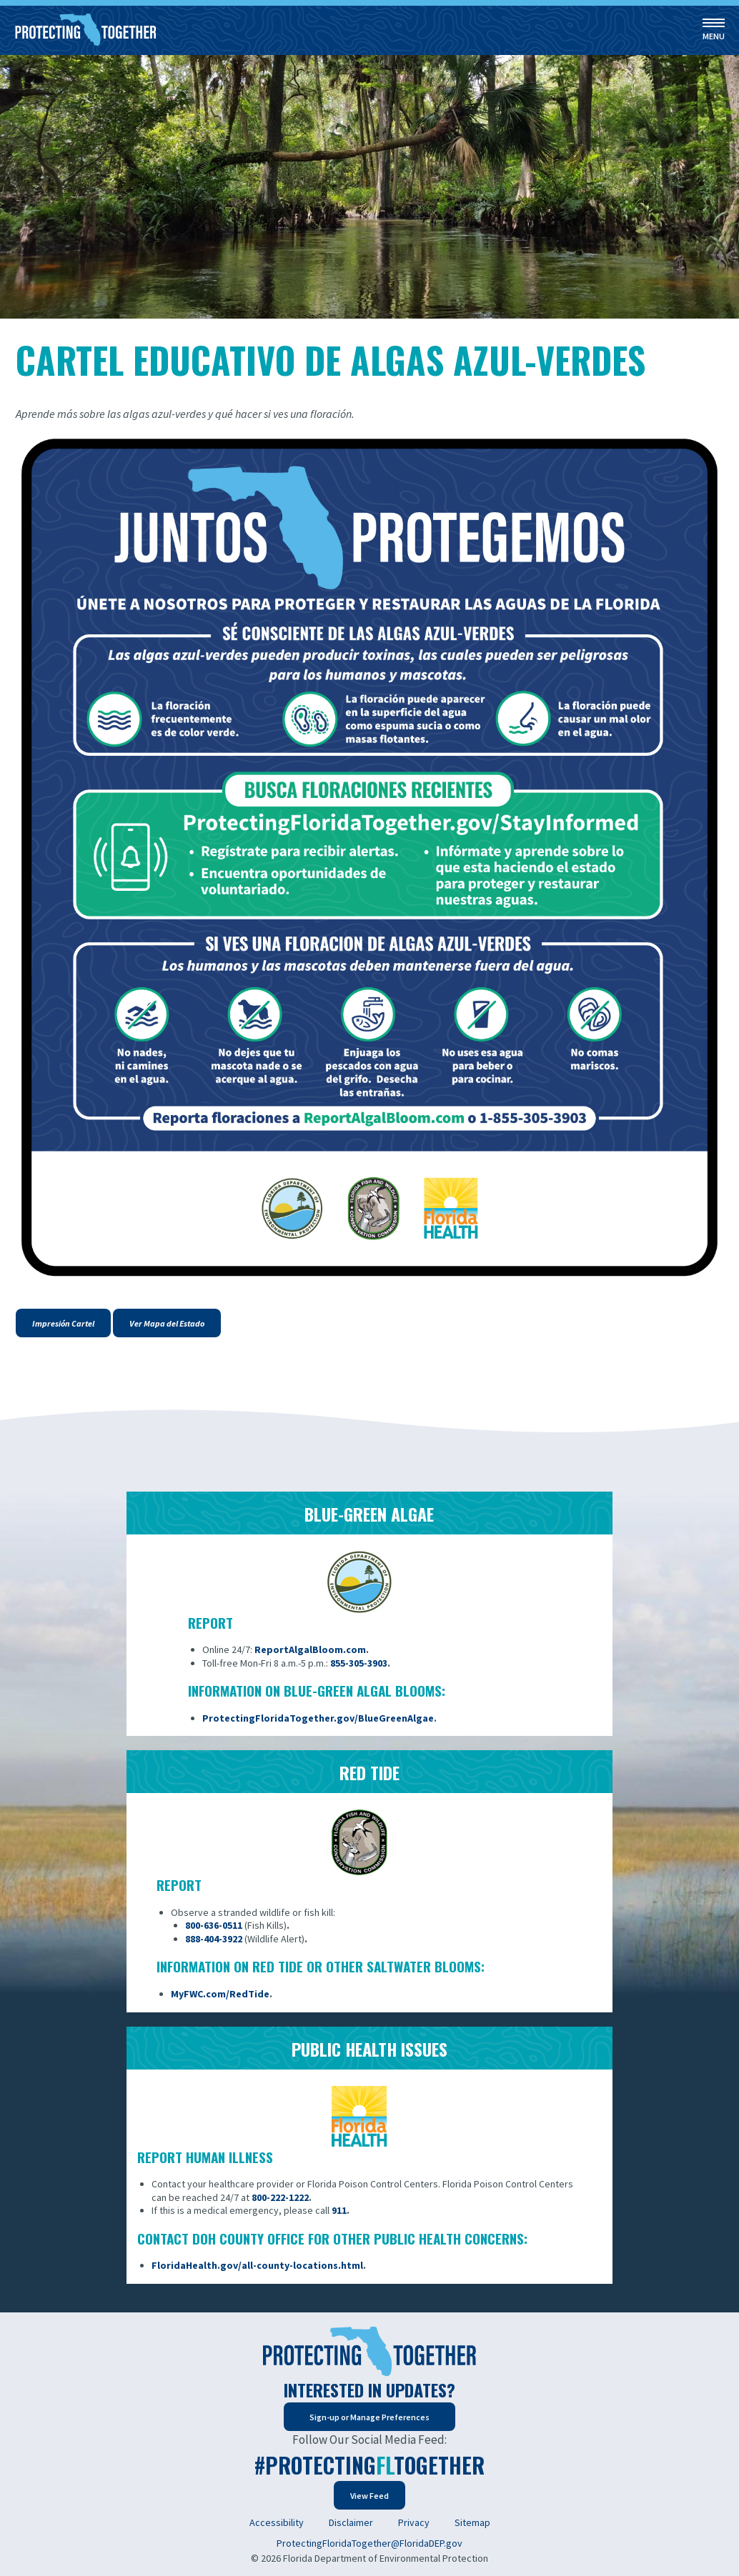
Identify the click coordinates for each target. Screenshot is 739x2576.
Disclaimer (351, 2522)
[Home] (85, 30)
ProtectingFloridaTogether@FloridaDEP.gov (369, 2543)
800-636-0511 (213, 1925)
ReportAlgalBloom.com (310, 1649)
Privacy (414, 2522)
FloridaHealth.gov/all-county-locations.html (257, 2265)
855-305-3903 (358, 1663)
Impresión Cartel (63, 1323)
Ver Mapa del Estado (166, 1323)
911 (339, 2210)
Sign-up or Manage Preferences (369, 2417)
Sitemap (472, 2522)
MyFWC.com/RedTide (220, 1993)
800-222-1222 (280, 2197)
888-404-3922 (213, 1938)
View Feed (369, 2495)
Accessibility (276, 2522)
